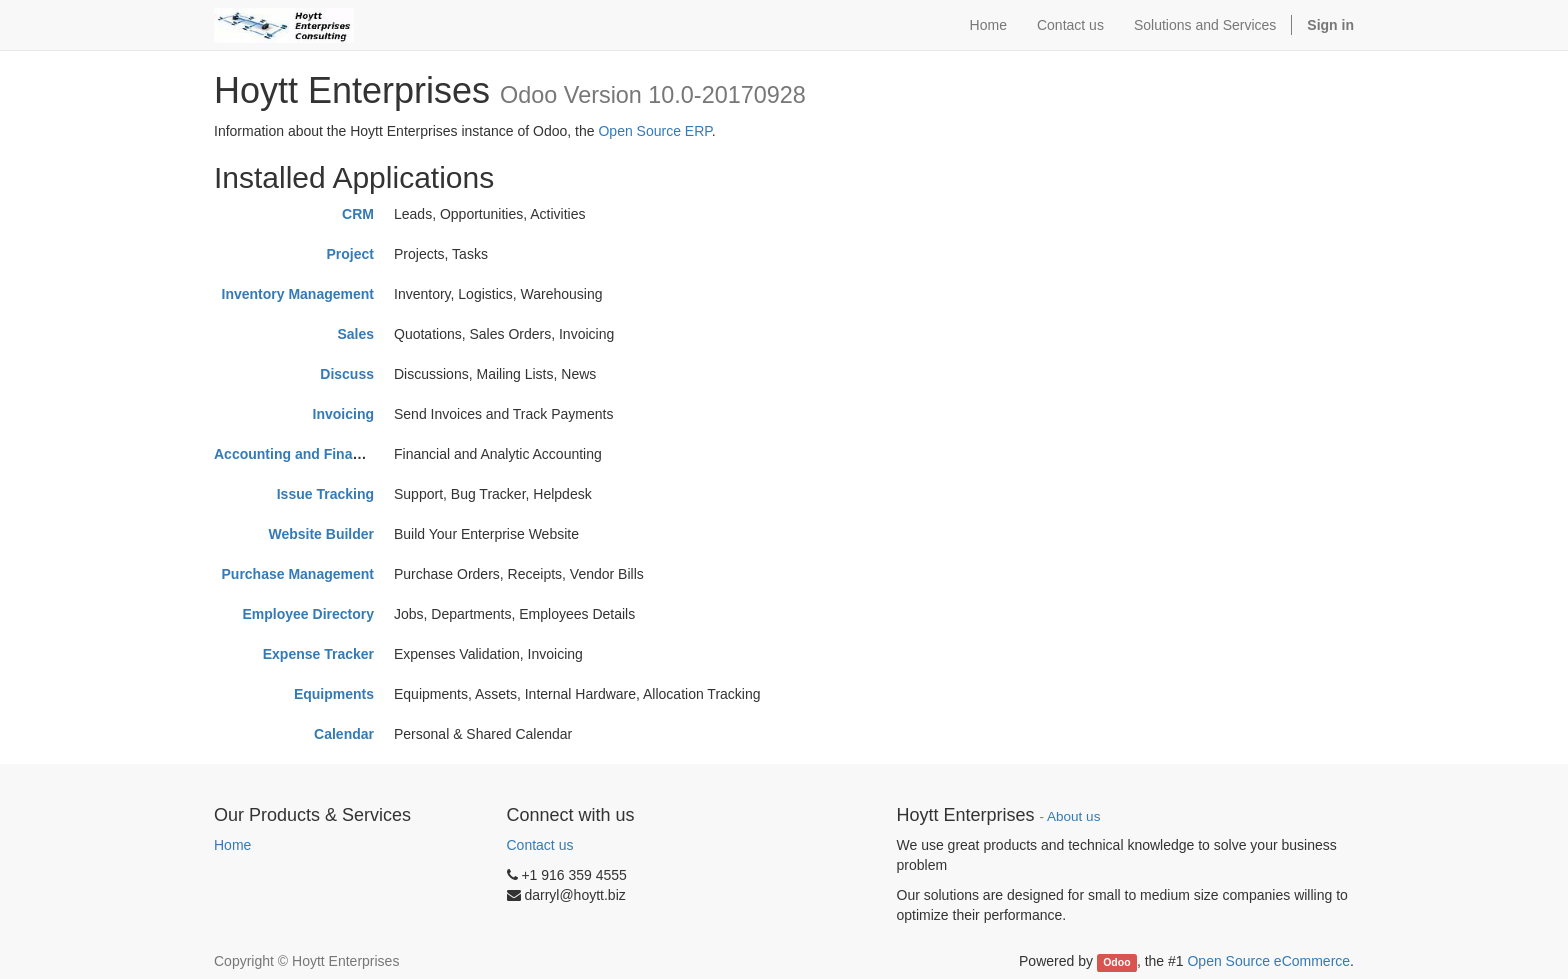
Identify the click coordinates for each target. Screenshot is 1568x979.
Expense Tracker (318, 654)
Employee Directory (309, 614)
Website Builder (321, 534)
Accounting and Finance (295, 454)
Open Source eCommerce (1268, 961)
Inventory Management (298, 294)
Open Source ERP (654, 131)
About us (1073, 816)
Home (232, 845)
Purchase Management (298, 574)
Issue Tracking (325, 494)
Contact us (540, 845)
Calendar (344, 734)
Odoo (1116, 962)
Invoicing (343, 414)
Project (350, 254)
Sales (355, 334)
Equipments (334, 694)
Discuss (347, 374)
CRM (358, 214)
